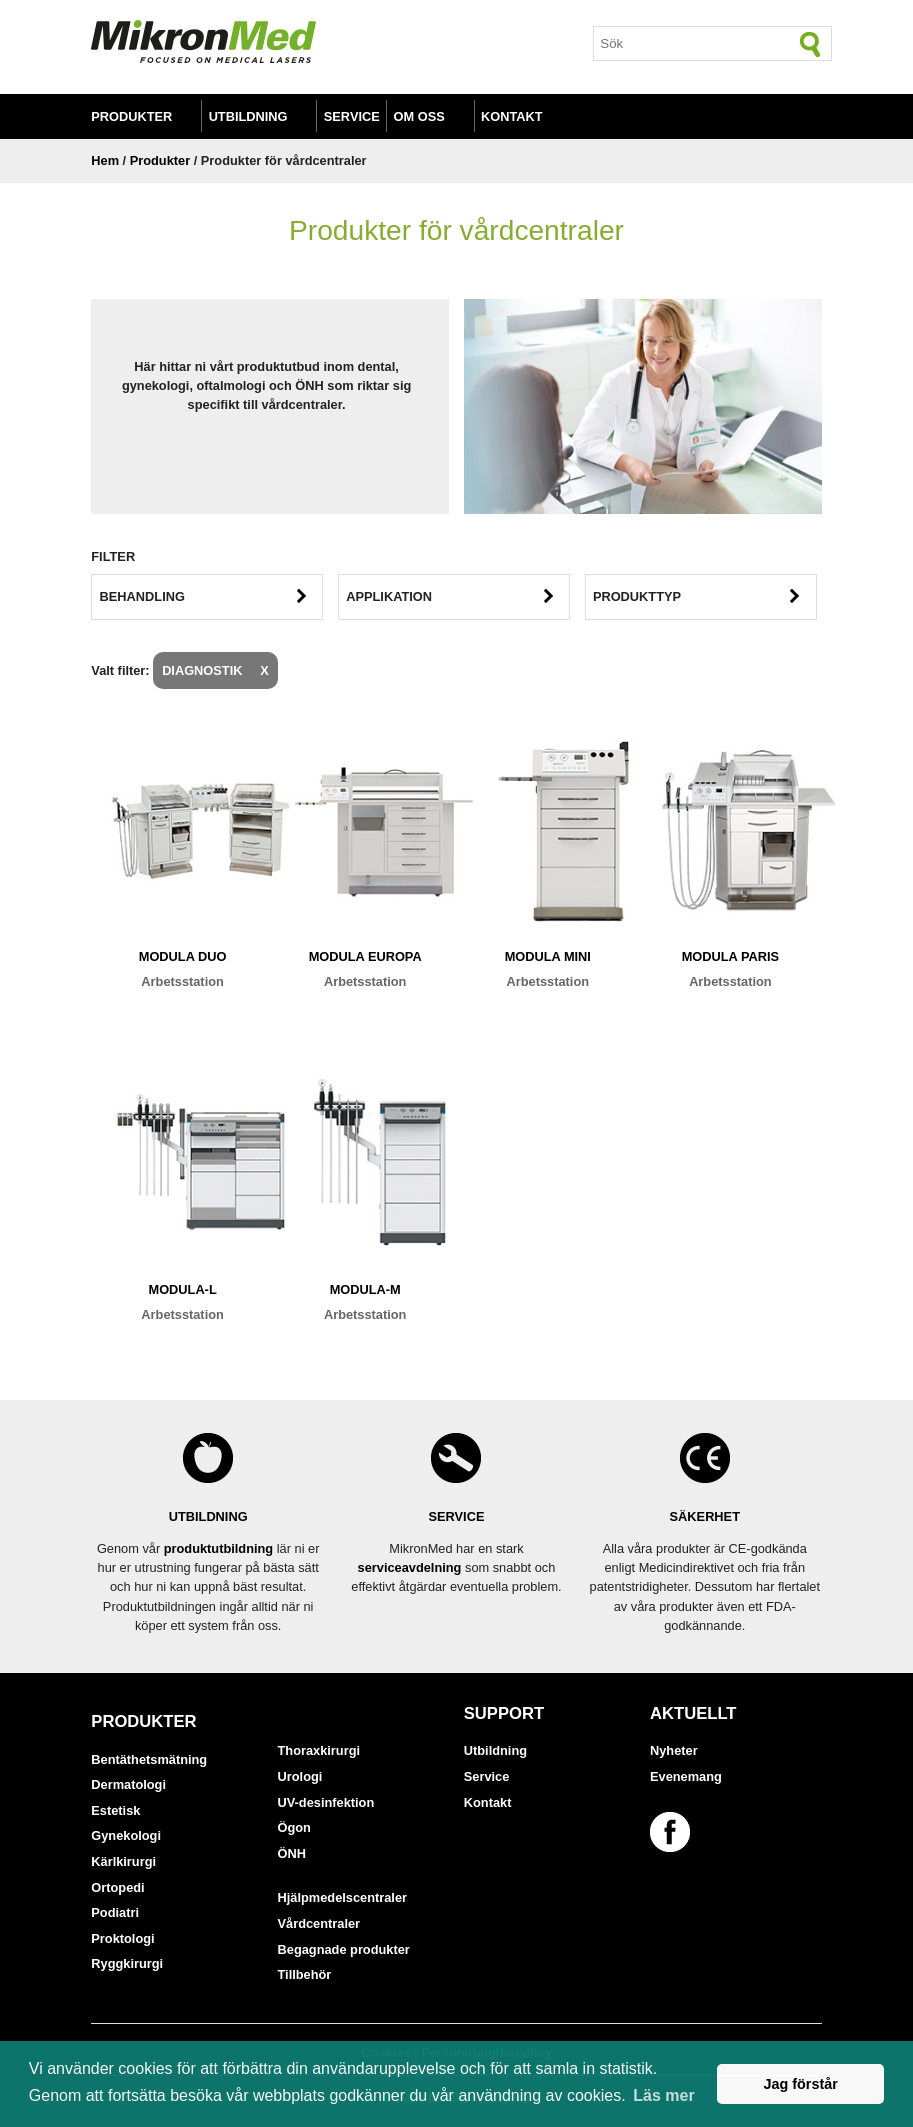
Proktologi (122, 1938)
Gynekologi (126, 1835)
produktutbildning (218, 1548)
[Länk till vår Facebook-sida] (673, 1832)
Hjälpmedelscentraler (342, 1897)
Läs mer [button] (663, 2095)
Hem (105, 160)
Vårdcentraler (319, 1923)
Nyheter (674, 1750)
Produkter (131, 116)
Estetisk (115, 1810)
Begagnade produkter (344, 1949)
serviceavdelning (410, 1567)
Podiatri (115, 1912)
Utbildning (248, 116)
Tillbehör (305, 1974)
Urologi (300, 1776)
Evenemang (686, 1776)
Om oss (419, 116)
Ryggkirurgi (127, 1963)
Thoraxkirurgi (319, 1750)
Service (352, 116)
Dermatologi (128, 1784)
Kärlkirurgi (123, 1861)
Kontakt (512, 116)
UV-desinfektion (326, 1802)
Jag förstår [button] (800, 2084)
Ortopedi (117, 1887)
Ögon (294, 1827)
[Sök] (811, 44)
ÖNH (292, 1853)
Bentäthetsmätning (149, 1759)
